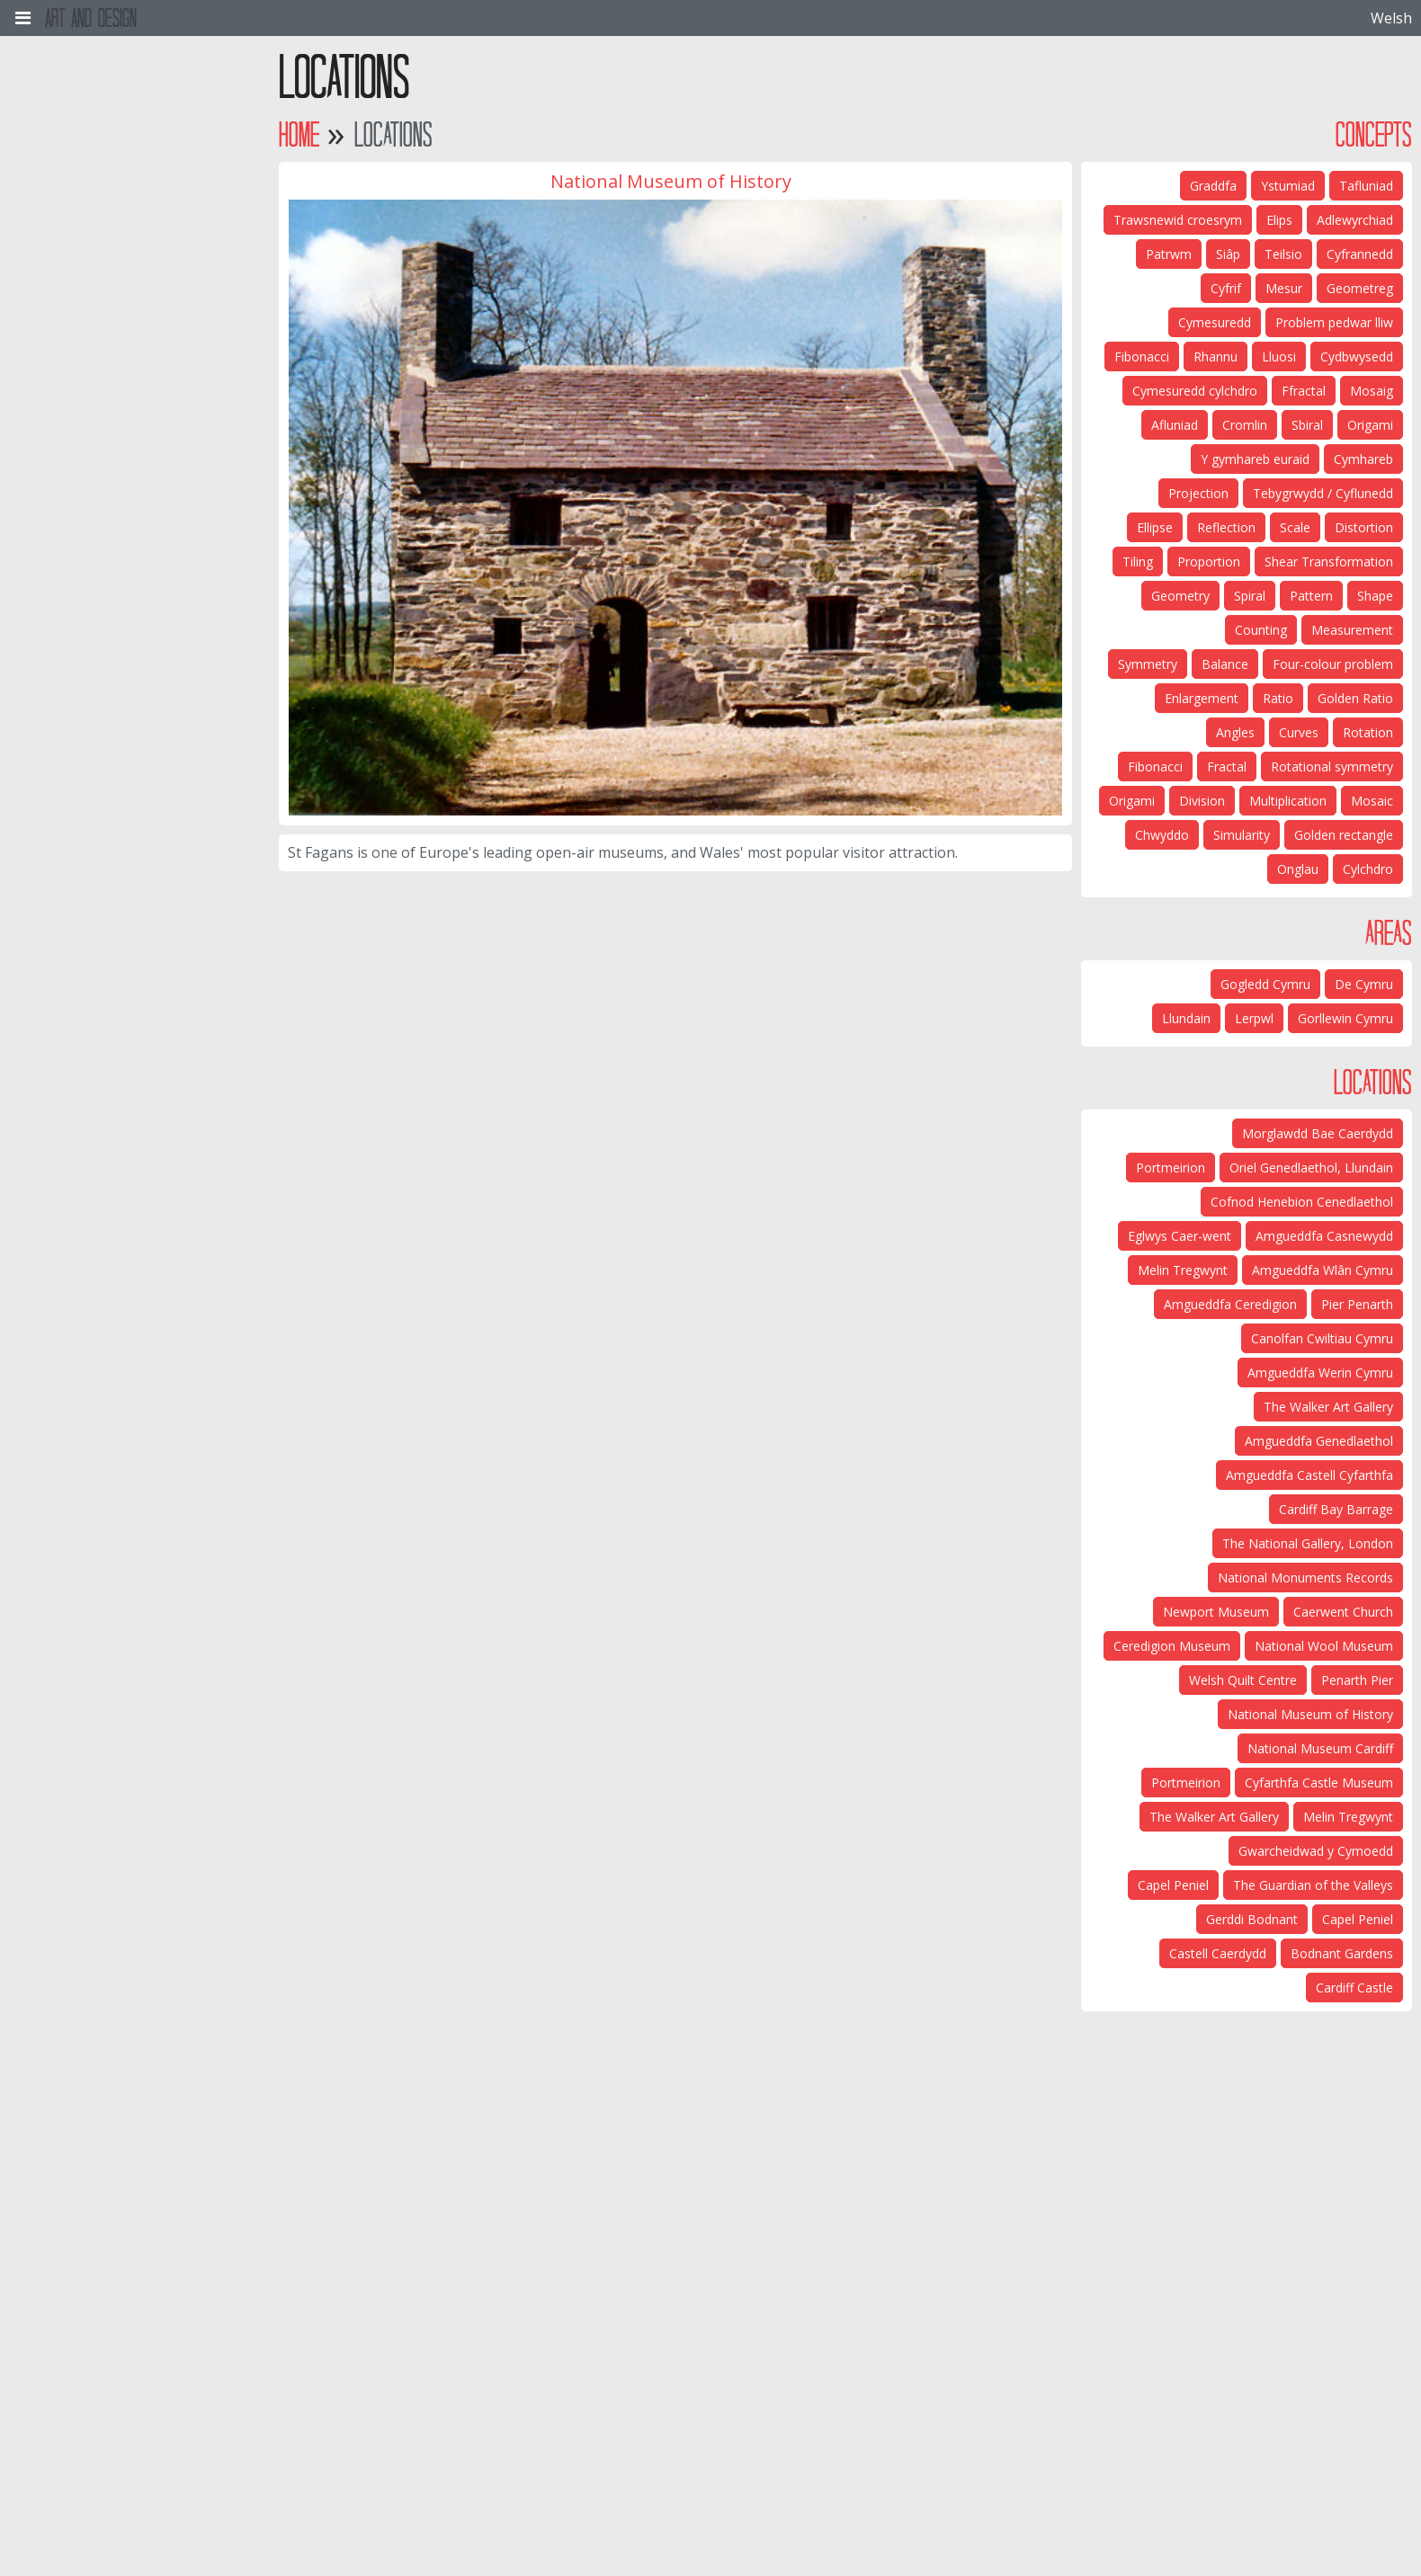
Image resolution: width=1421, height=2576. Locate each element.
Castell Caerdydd (1217, 1953)
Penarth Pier (1357, 1680)
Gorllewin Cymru (1345, 1018)
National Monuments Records (1305, 1577)
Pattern (1311, 595)
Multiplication (1288, 800)
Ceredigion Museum (1171, 1645)
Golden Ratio (1355, 698)
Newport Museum (1216, 1611)
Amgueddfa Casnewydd (1324, 1235)
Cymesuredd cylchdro (1194, 390)
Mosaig (1371, 390)
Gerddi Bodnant (1252, 1919)
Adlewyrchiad (1355, 219)
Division (1202, 800)
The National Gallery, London (1307, 1543)
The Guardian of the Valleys (1313, 1885)
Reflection (1226, 527)
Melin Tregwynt (1183, 1270)
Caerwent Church (1343, 1611)
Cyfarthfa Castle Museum (1319, 1782)
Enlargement (1201, 698)
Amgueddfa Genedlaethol (1319, 1440)
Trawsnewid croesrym (1177, 219)
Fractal (1227, 766)
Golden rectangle (1343, 834)
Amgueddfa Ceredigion (1230, 1304)
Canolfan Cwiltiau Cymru (1322, 1338)
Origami (1370, 424)
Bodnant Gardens (1342, 1953)
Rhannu (1215, 356)
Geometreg (1360, 288)
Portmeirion (1170, 1167)
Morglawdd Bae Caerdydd (1317, 1133)
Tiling (1137, 561)
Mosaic (1372, 800)
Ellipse (1155, 527)
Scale (1295, 527)
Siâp (1228, 254)
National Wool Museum (1324, 1645)
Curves (1298, 732)
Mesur (1283, 288)
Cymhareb (1363, 459)
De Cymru (1364, 984)
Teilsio (1283, 254)
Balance (1225, 664)
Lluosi (1279, 356)
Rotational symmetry (1332, 766)
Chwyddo (1162, 834)
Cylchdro (1368, 869)
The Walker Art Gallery (1328, 1406)
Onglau (1297, 869)
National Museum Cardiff (1320, 1748)
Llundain (1186, 1018)
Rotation (1368, 732)
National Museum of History (1310, 1714)
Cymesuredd (1214, 322)
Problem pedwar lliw (1334, 322)
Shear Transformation (1329, 561)
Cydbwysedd (1356, 356)
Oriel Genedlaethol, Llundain (1311, 1167)
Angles (1235, 732)
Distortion (1364, 527)
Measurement (1352, 629)
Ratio (1278, 698)
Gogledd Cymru (1265, 984)
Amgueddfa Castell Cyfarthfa (1309, 1475)
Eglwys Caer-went (1179, 1235)
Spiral (1249, 595)
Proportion (1208, 561)
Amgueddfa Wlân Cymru (1322, 1270)
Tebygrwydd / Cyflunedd (1323, 493)
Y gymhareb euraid (1255, 459)
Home (299, 134)
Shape (1375, 595)
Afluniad (1174, 424)
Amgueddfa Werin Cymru (1320, 1372)
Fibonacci (1141, 356)
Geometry (1180, 595)
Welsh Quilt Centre (1243, 1680)
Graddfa (1213, 185)
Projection (1198, 493)
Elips (1279, 219)
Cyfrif (1226, 288)
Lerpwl (1254, 1018)
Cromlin (1244, 424)
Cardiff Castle (1354, 1987)
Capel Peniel (1173, 1885)
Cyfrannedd (1360, 254)
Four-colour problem (1333, 664)
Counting (1261, 629)
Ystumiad (1288, 185)
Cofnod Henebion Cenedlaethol (1302, 1201)
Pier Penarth (1357, 1304)
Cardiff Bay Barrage (1336, 1509)
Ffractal (1304, 390)
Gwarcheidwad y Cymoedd (1315, 1850)
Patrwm (1169, 254)
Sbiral (1307, 424)
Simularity (1241, 834)
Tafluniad (1366, 185)
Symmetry (1147, 664)
